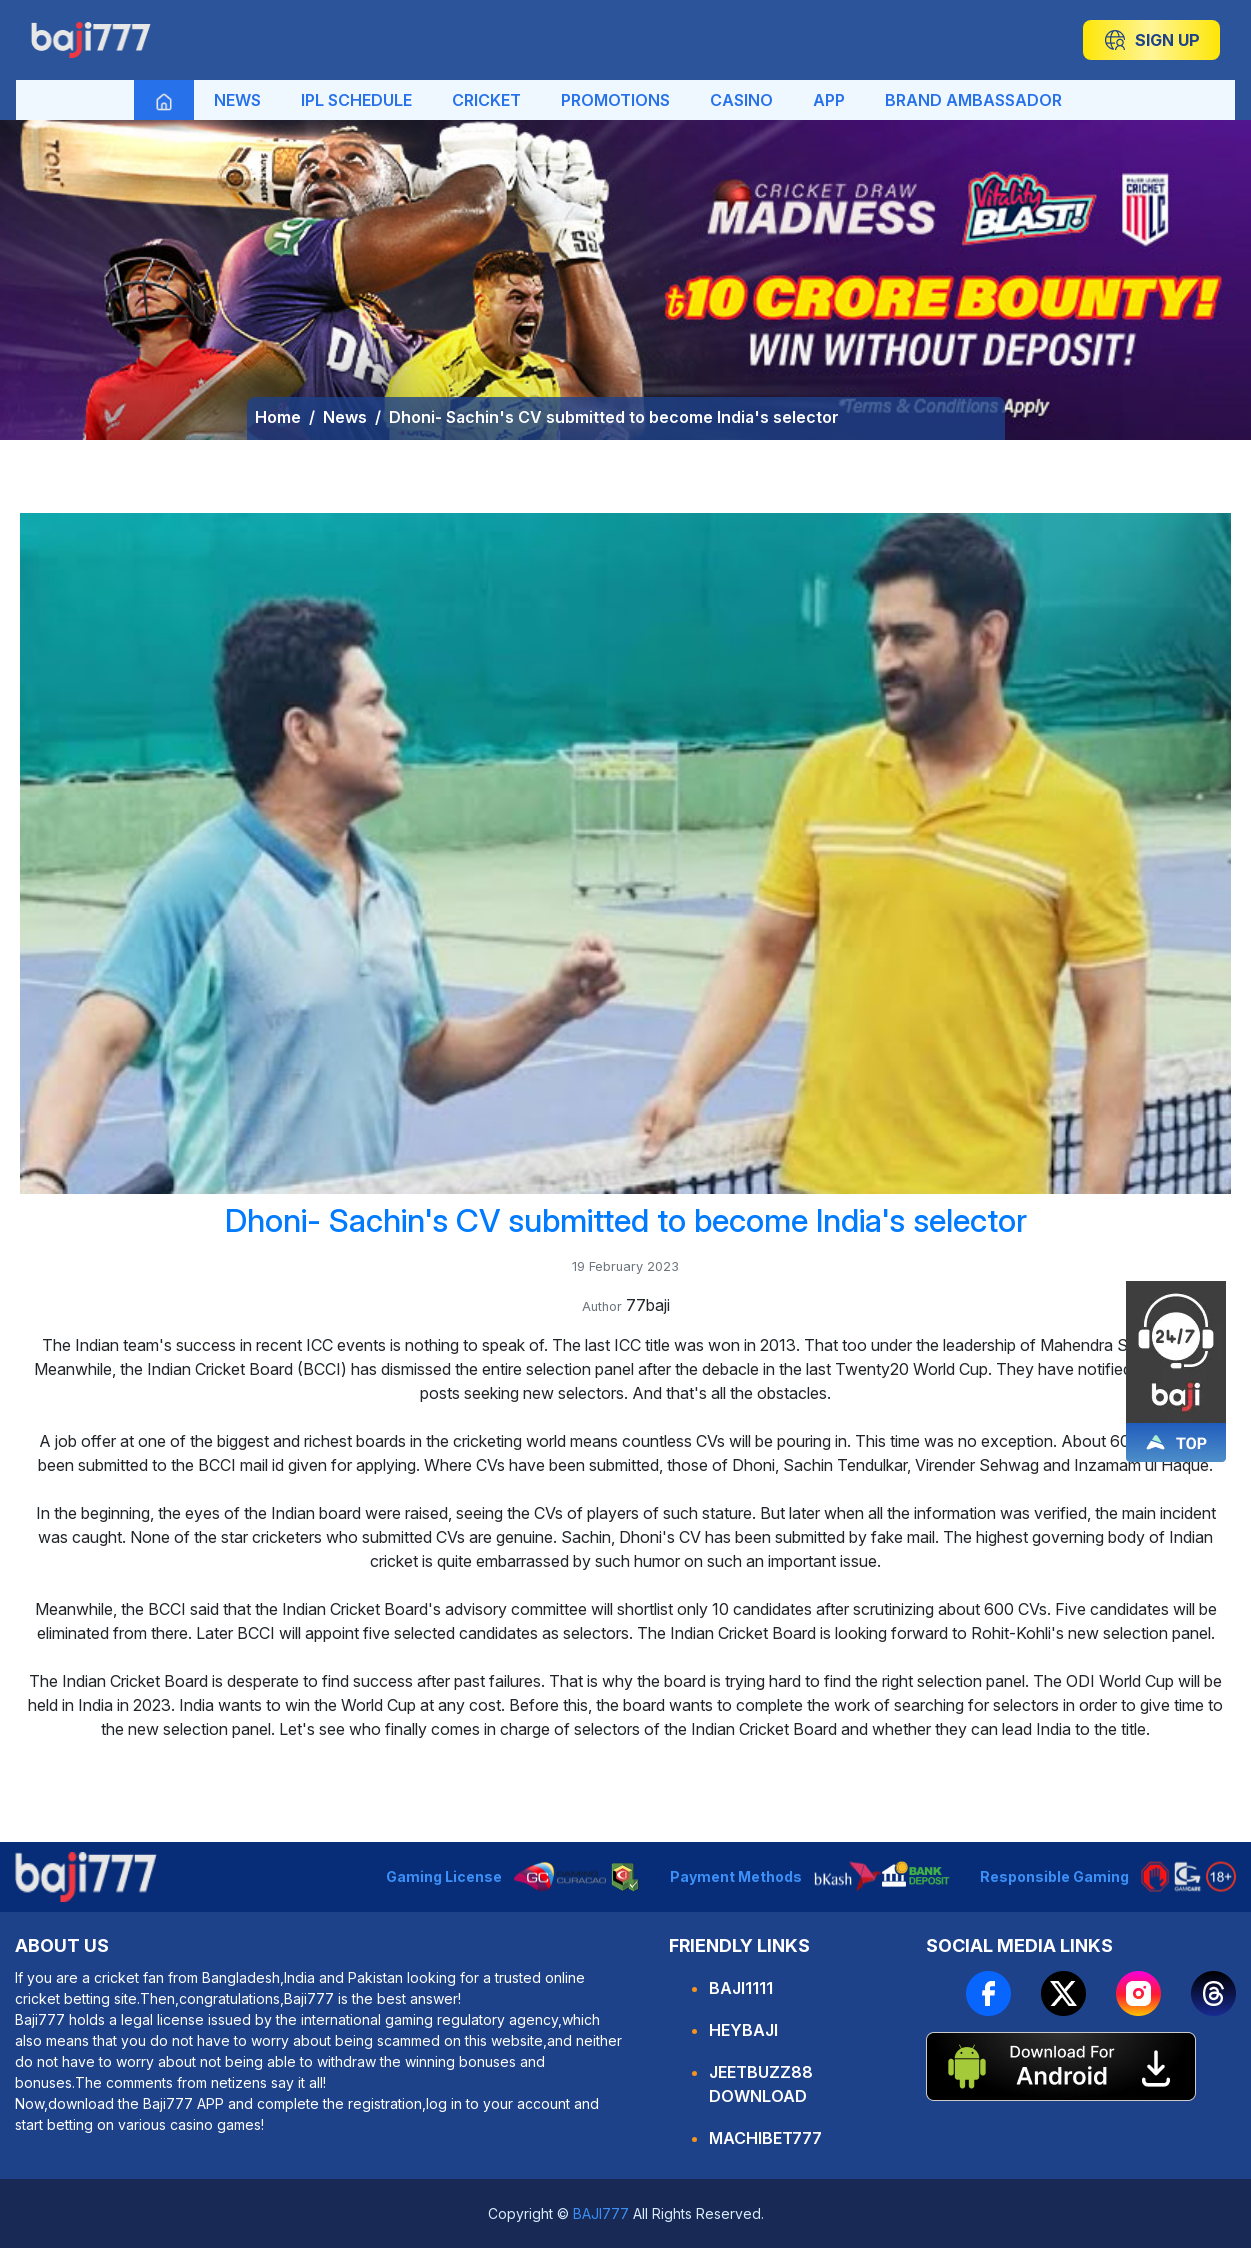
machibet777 (765, 2138)
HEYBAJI (743, 2030)
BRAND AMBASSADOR (973, 100)
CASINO (741, 100)
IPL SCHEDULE (356, 100)
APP (829, 100)
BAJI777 (599, 2213)
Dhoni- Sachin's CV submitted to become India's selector (614, 417)
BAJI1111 (741, 1988)
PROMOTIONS (615, 100)
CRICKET (486, 100)
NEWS (237, 100)
